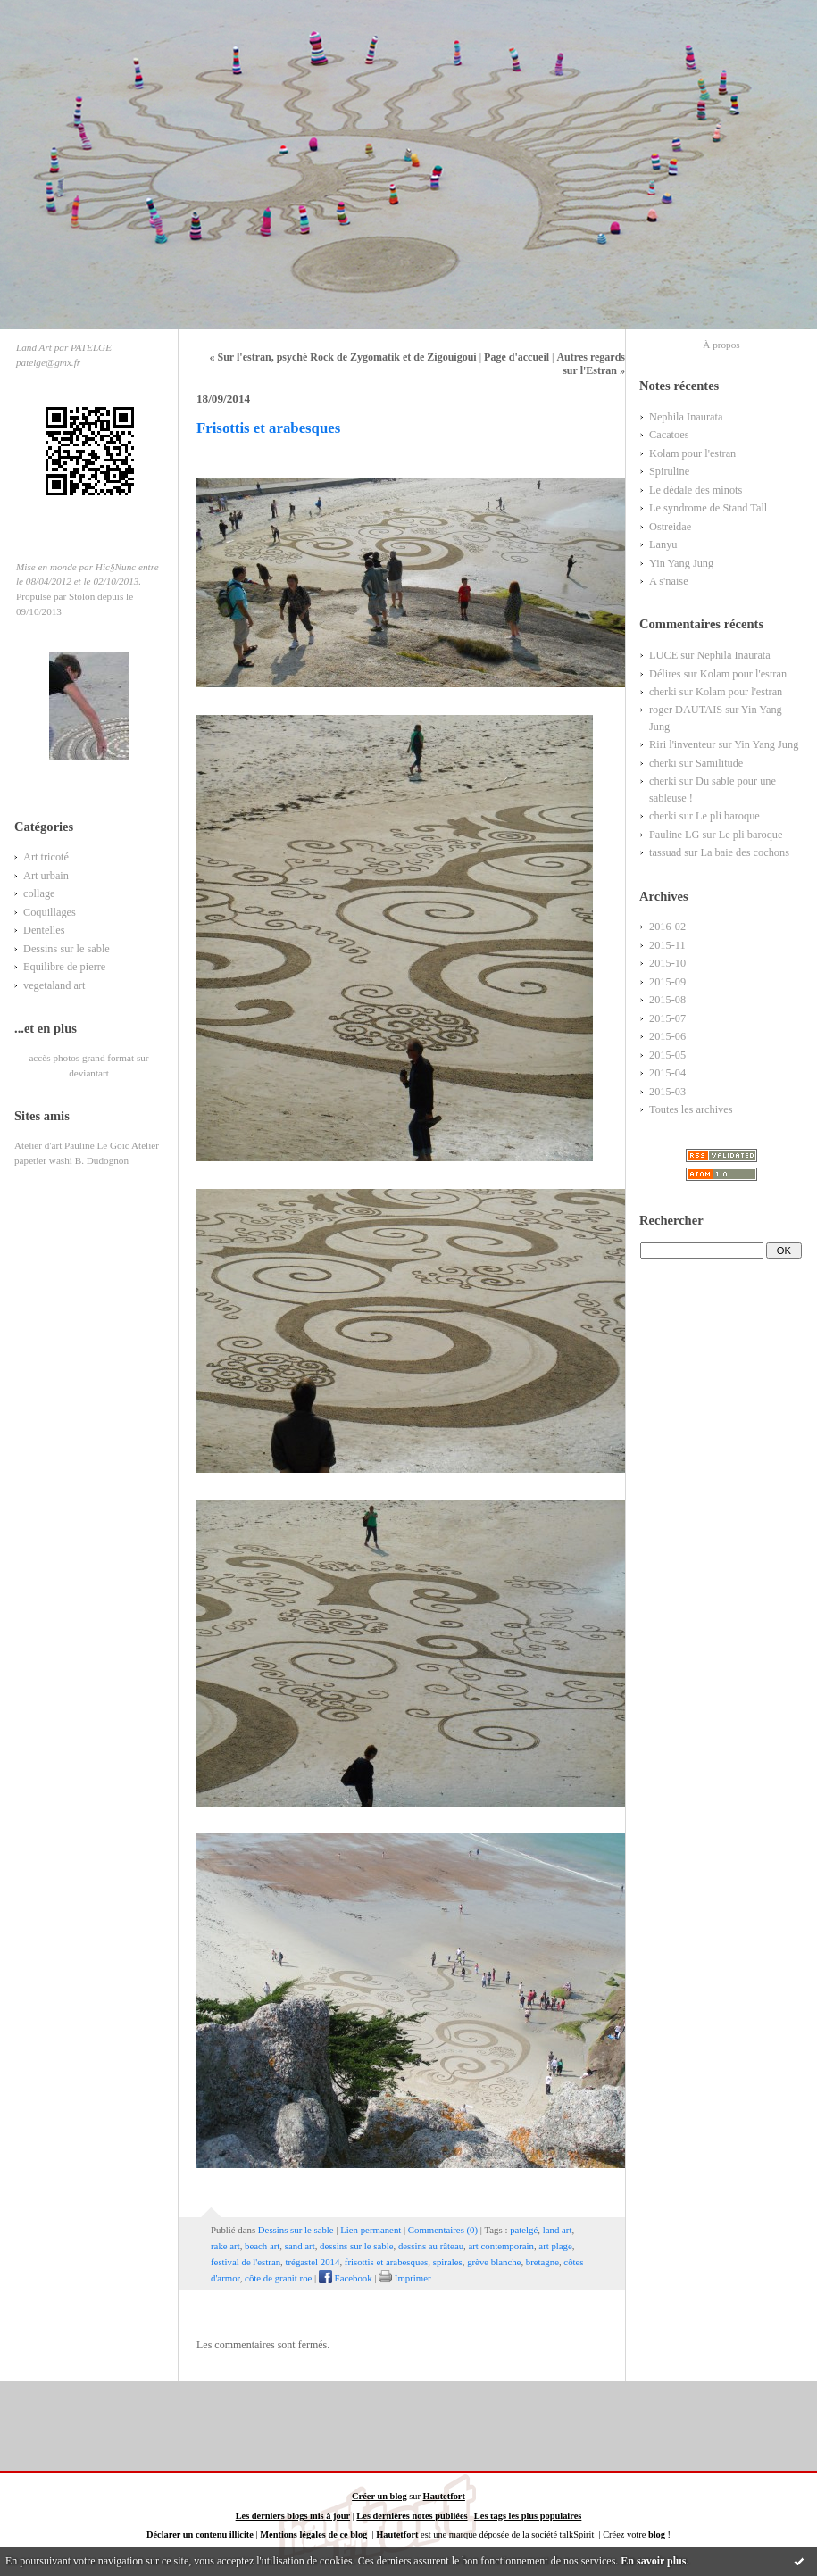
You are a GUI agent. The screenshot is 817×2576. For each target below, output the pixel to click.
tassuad (665, 852)
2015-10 (667, 963)
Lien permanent (370, 2229)
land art (557, 2229)
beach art (262, 2245)
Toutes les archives (691, 1109)
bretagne (542, 2261)
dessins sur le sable (356, 2245)
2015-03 (667, 1091)
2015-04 (667, 1073)
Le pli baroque (728, 816)
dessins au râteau (430, 2245)
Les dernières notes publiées (411, 2516)
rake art (225, 2245)
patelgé (524, 2229)
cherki (663, 692)
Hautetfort (444, 2496)
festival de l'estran (245, 2261)
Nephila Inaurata (685, 417)
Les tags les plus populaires (527, 2516)
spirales (448, 2261)
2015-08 (667, 999)
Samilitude (719, 763)
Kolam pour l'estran (692, 453)
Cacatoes (668, 434)
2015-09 (667, 982)
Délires (665, 674)
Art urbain (46, 875)
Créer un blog (379, 2496)
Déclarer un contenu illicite (200, 2534)
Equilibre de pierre (64, 966)
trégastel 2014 (313, 2261)
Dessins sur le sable (66, 949)
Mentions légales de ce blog (313, 2534)
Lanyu (663, 544)
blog (656, 2534)
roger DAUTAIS (685, 709)
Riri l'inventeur (682, 744)
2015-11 (667, 945)
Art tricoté (46, 857)
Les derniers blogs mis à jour (293, 2516)
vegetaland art (54, 985)
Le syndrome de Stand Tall (708, 508)
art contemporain (500, 2245)
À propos (721, 344)
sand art (300, 2245)
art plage (554, 2245)
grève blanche (494, 2261)
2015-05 (667, 1055)
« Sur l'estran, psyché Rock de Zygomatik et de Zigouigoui (343, 357)
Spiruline (669, 471)
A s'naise (668, 581)
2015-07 (667, 1018)
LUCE (663, 655)
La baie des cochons (744, 852)
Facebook (345, 2278)
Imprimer (404, 2278)
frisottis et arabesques (387, 2261)
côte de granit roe (278, 2278)
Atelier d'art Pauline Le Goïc (71, 1145)
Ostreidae (670, 526)
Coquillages (49, 912)
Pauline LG (674, 834)
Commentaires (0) (443, 2229)
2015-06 (667, 1036)
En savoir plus (653, 2561)
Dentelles (44, 930)
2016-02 (667, 926)
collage (39, 893)
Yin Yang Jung (681, 563)
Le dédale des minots (695, 490)
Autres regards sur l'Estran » (590, 364)
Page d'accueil (516, 357)
